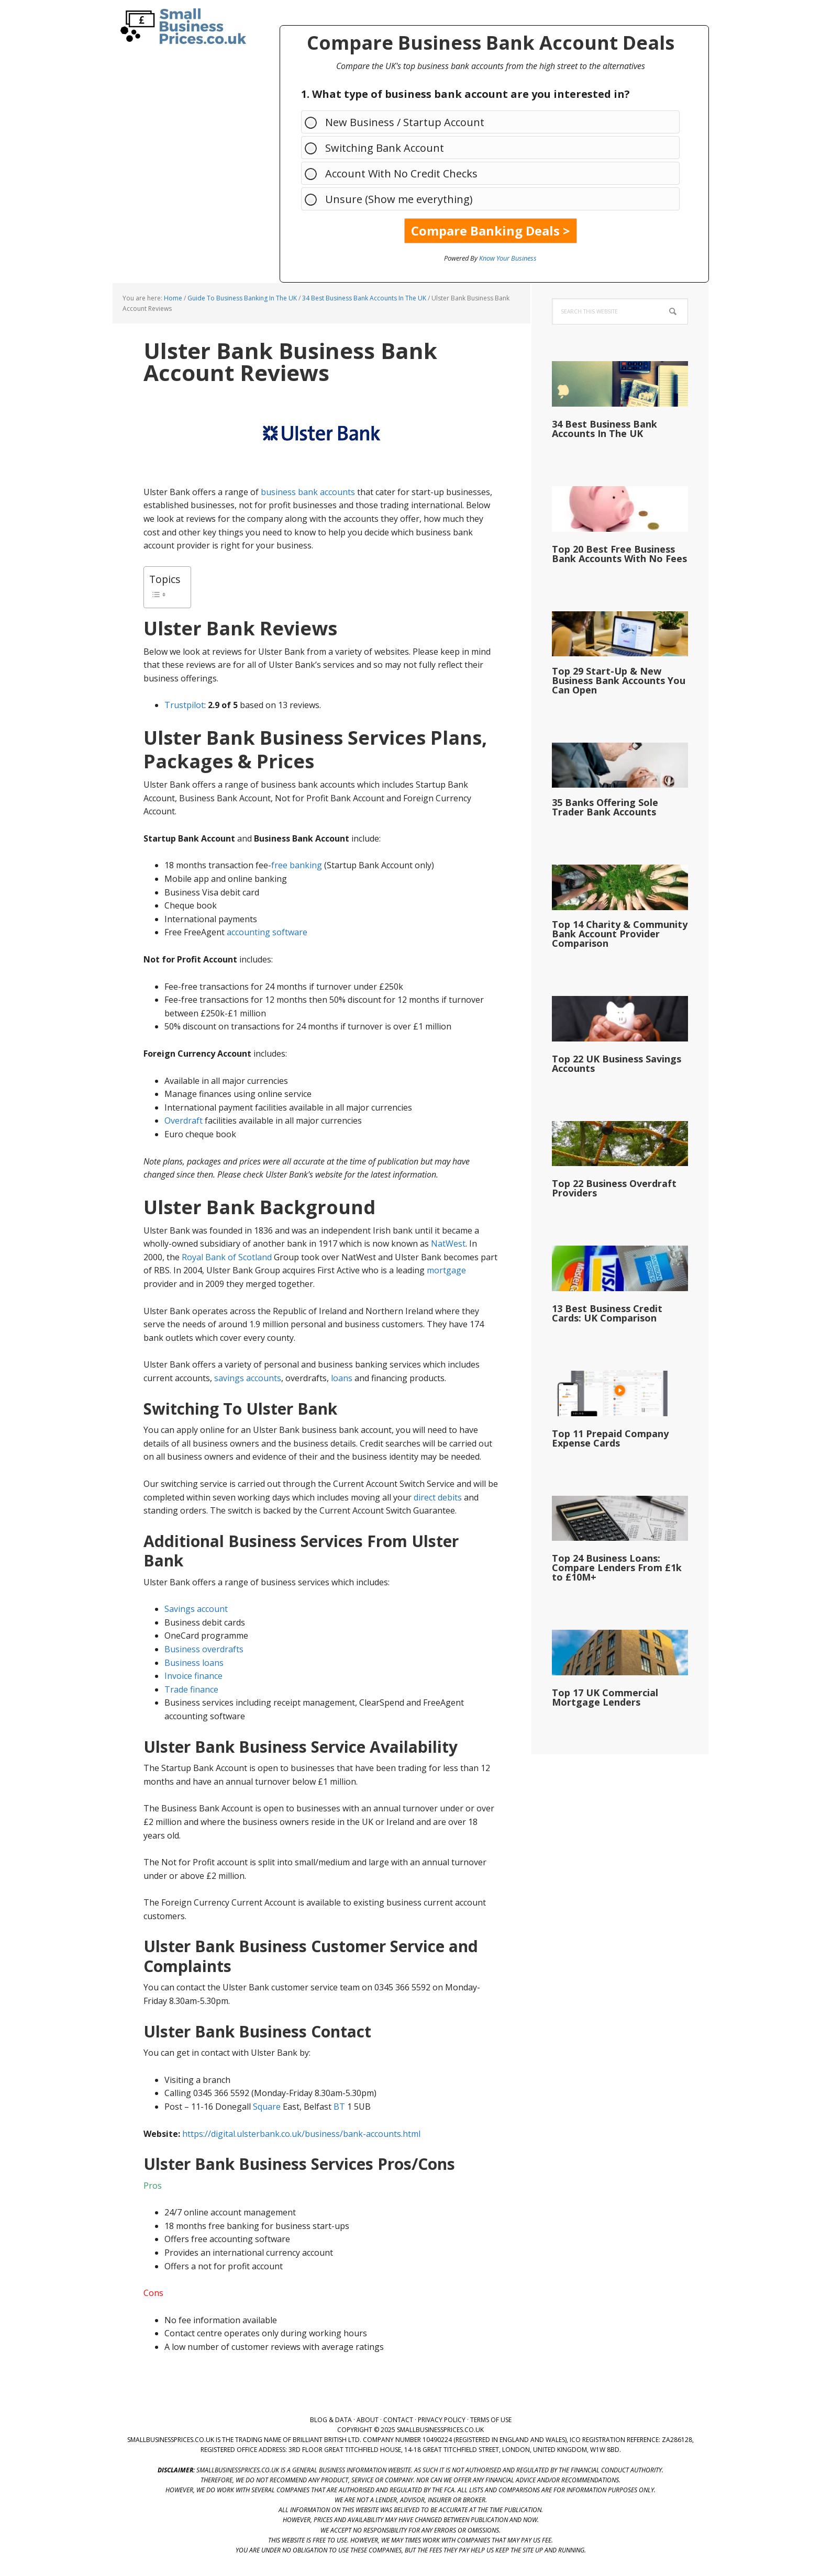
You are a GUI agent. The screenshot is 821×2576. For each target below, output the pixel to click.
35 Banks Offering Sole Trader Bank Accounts (605, 807)
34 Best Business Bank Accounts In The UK (604, 429)
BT (339, 2106)
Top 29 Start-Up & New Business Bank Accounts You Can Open (618, 680)
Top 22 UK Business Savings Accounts (616, 1063)
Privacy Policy (441, 2419)
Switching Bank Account (379, 147)
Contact (398, 2419)
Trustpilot (184, 705)
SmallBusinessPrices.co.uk (180, 26)
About (368, 2419)
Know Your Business (508, 258)
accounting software (267, 932)
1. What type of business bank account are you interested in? (465, 94)
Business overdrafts (203, 1649)
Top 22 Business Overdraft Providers (614, 1188)
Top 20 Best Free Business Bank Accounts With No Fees (619, 554)
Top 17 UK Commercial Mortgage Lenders (605, 1697)
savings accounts (247, 1378)
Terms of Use (491, 2419)
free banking (296, 865)
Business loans (194, 1662)
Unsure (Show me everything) (394, 198)
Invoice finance (193, 1676)
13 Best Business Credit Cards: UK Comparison (607, 1313)
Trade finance (191, 1689)
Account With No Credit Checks (396, 173)
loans (341, 1378)
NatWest (448, 1243)
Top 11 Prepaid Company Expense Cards (610, 1438)
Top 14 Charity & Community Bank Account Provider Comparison (619, 933)
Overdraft (183, 1120)
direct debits (438, 1497)
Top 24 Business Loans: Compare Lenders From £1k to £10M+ (617, 1567)
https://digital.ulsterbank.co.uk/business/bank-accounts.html (301, 2134)
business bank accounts (308, 492)
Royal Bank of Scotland (227, 1257)
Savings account (196, 1609)
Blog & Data (331, 2419)
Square (267, 2106)
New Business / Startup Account (399, 121)
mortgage (446, 1270)
